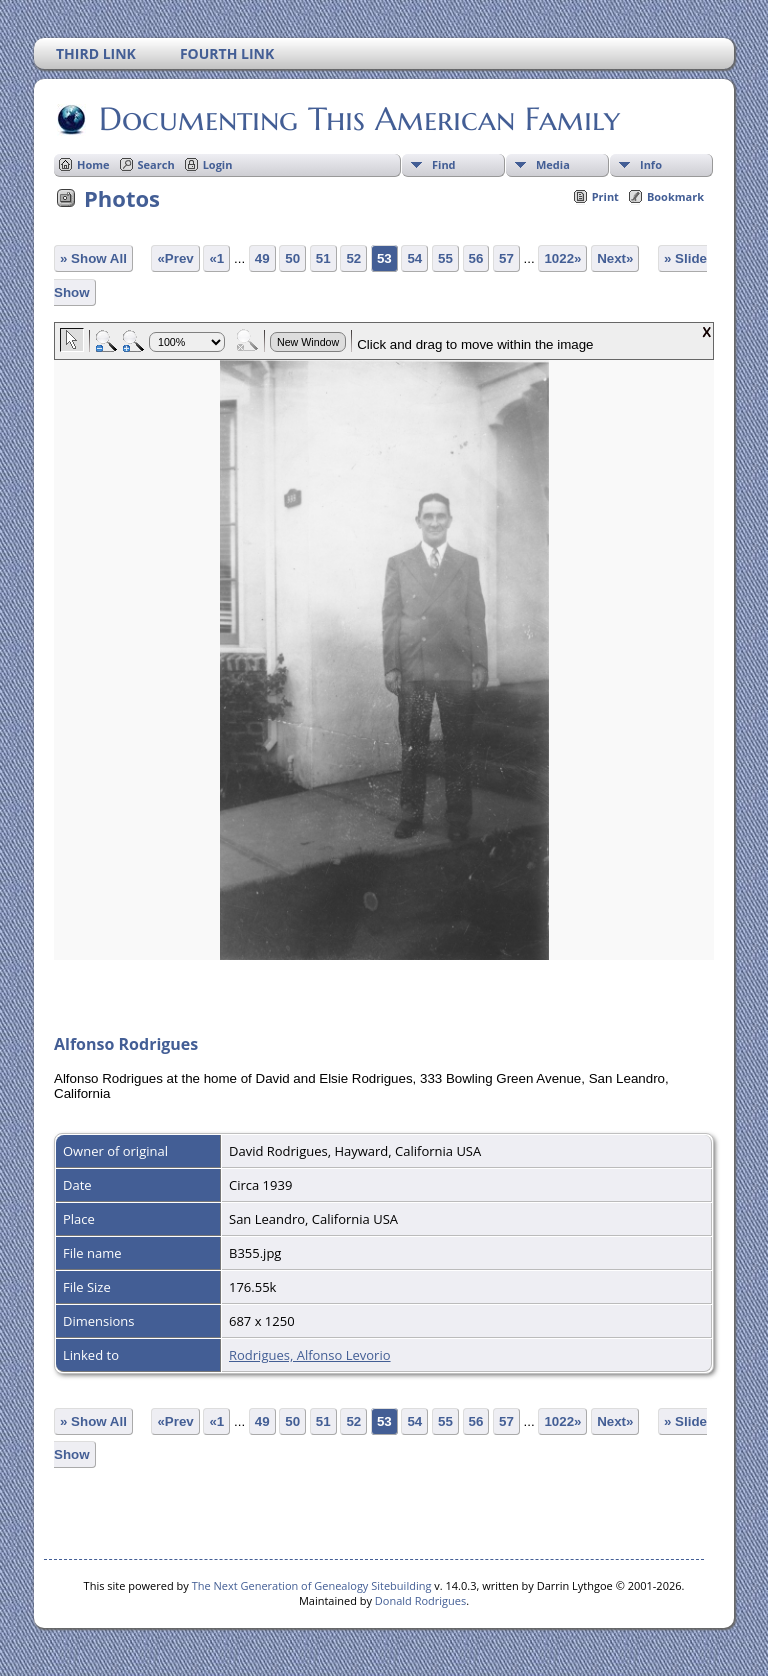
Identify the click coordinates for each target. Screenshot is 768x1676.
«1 (216, 258)
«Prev (175, 258)
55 (445, 258)
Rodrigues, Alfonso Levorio (310, 1355)
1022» (562, 258)
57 (506, 258)
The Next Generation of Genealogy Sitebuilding (312, 1585)
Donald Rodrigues (420, 1600)
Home (93, 164)
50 (292, 258)
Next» (615, 258)
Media (553, 164)
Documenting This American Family (358, 119)
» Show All (93, 258)
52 (353, 258)
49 (262, 258)
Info (651, 164)
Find (444, 164)
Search (156, 164)
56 (476, 258)
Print (605, 196)
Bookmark (675, 196)
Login (218, 164)
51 (323, 258)
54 (414, 258)
